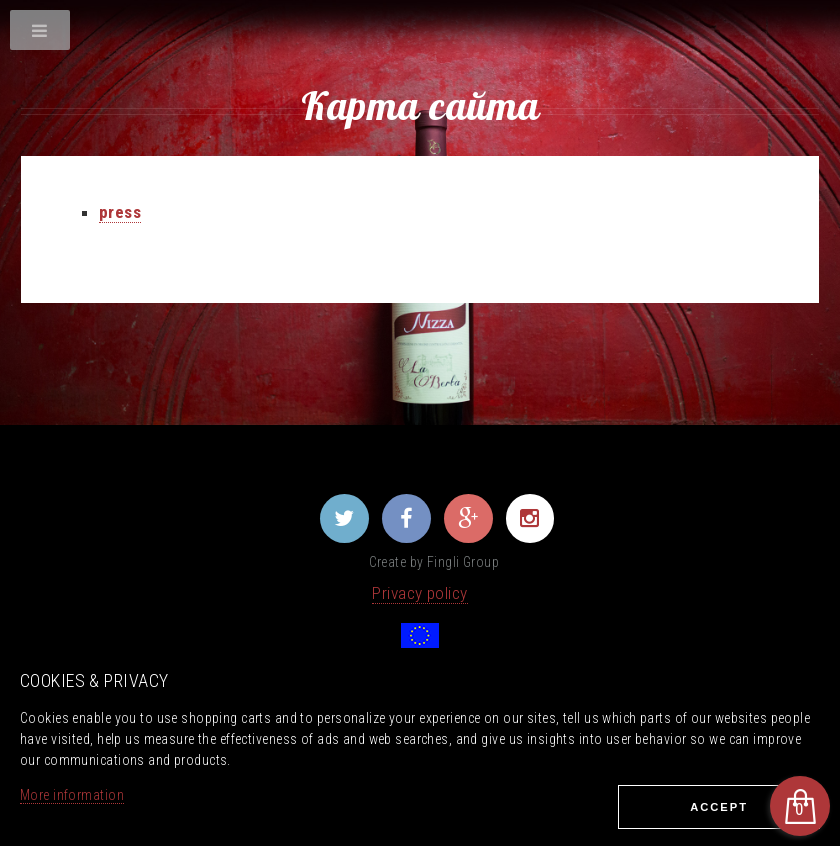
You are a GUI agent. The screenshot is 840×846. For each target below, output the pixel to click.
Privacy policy (419, 593)
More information (72, 795)
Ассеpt (719, 807)
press (120, 212)
